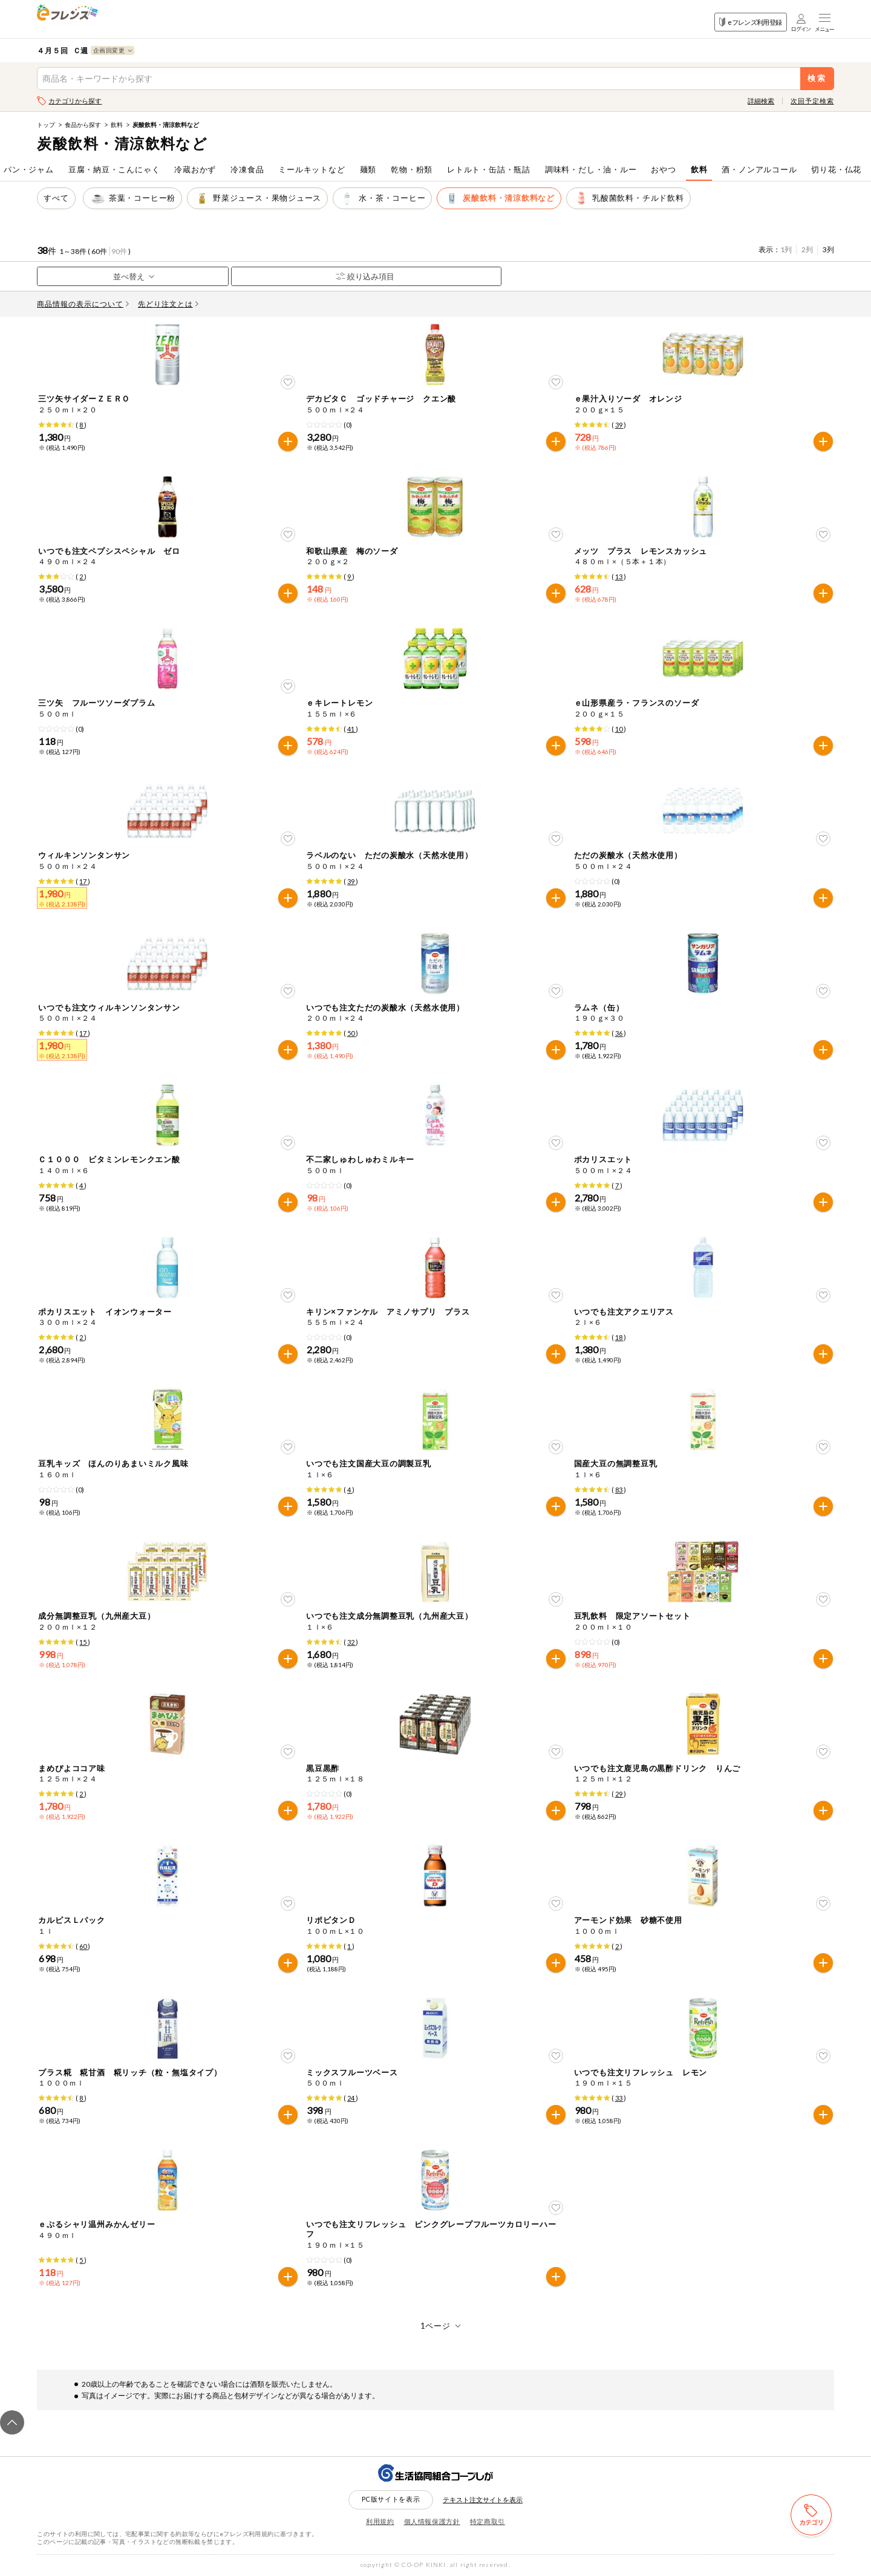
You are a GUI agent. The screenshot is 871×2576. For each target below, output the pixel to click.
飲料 (117, 124)
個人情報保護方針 (432, 2521)
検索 (816, 78)
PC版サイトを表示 (391, 2499)
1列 (786, 249)
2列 (807, 249)
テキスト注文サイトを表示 (483, 2499)
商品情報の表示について (83, 303)
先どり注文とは (168, 303)
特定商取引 (487, 2521)
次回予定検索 (812, 101)
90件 (119, 251)
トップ (46, 124)
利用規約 (380, 2521)
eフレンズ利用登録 (750, 22)
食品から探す (83, 124)
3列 (828, 249)
